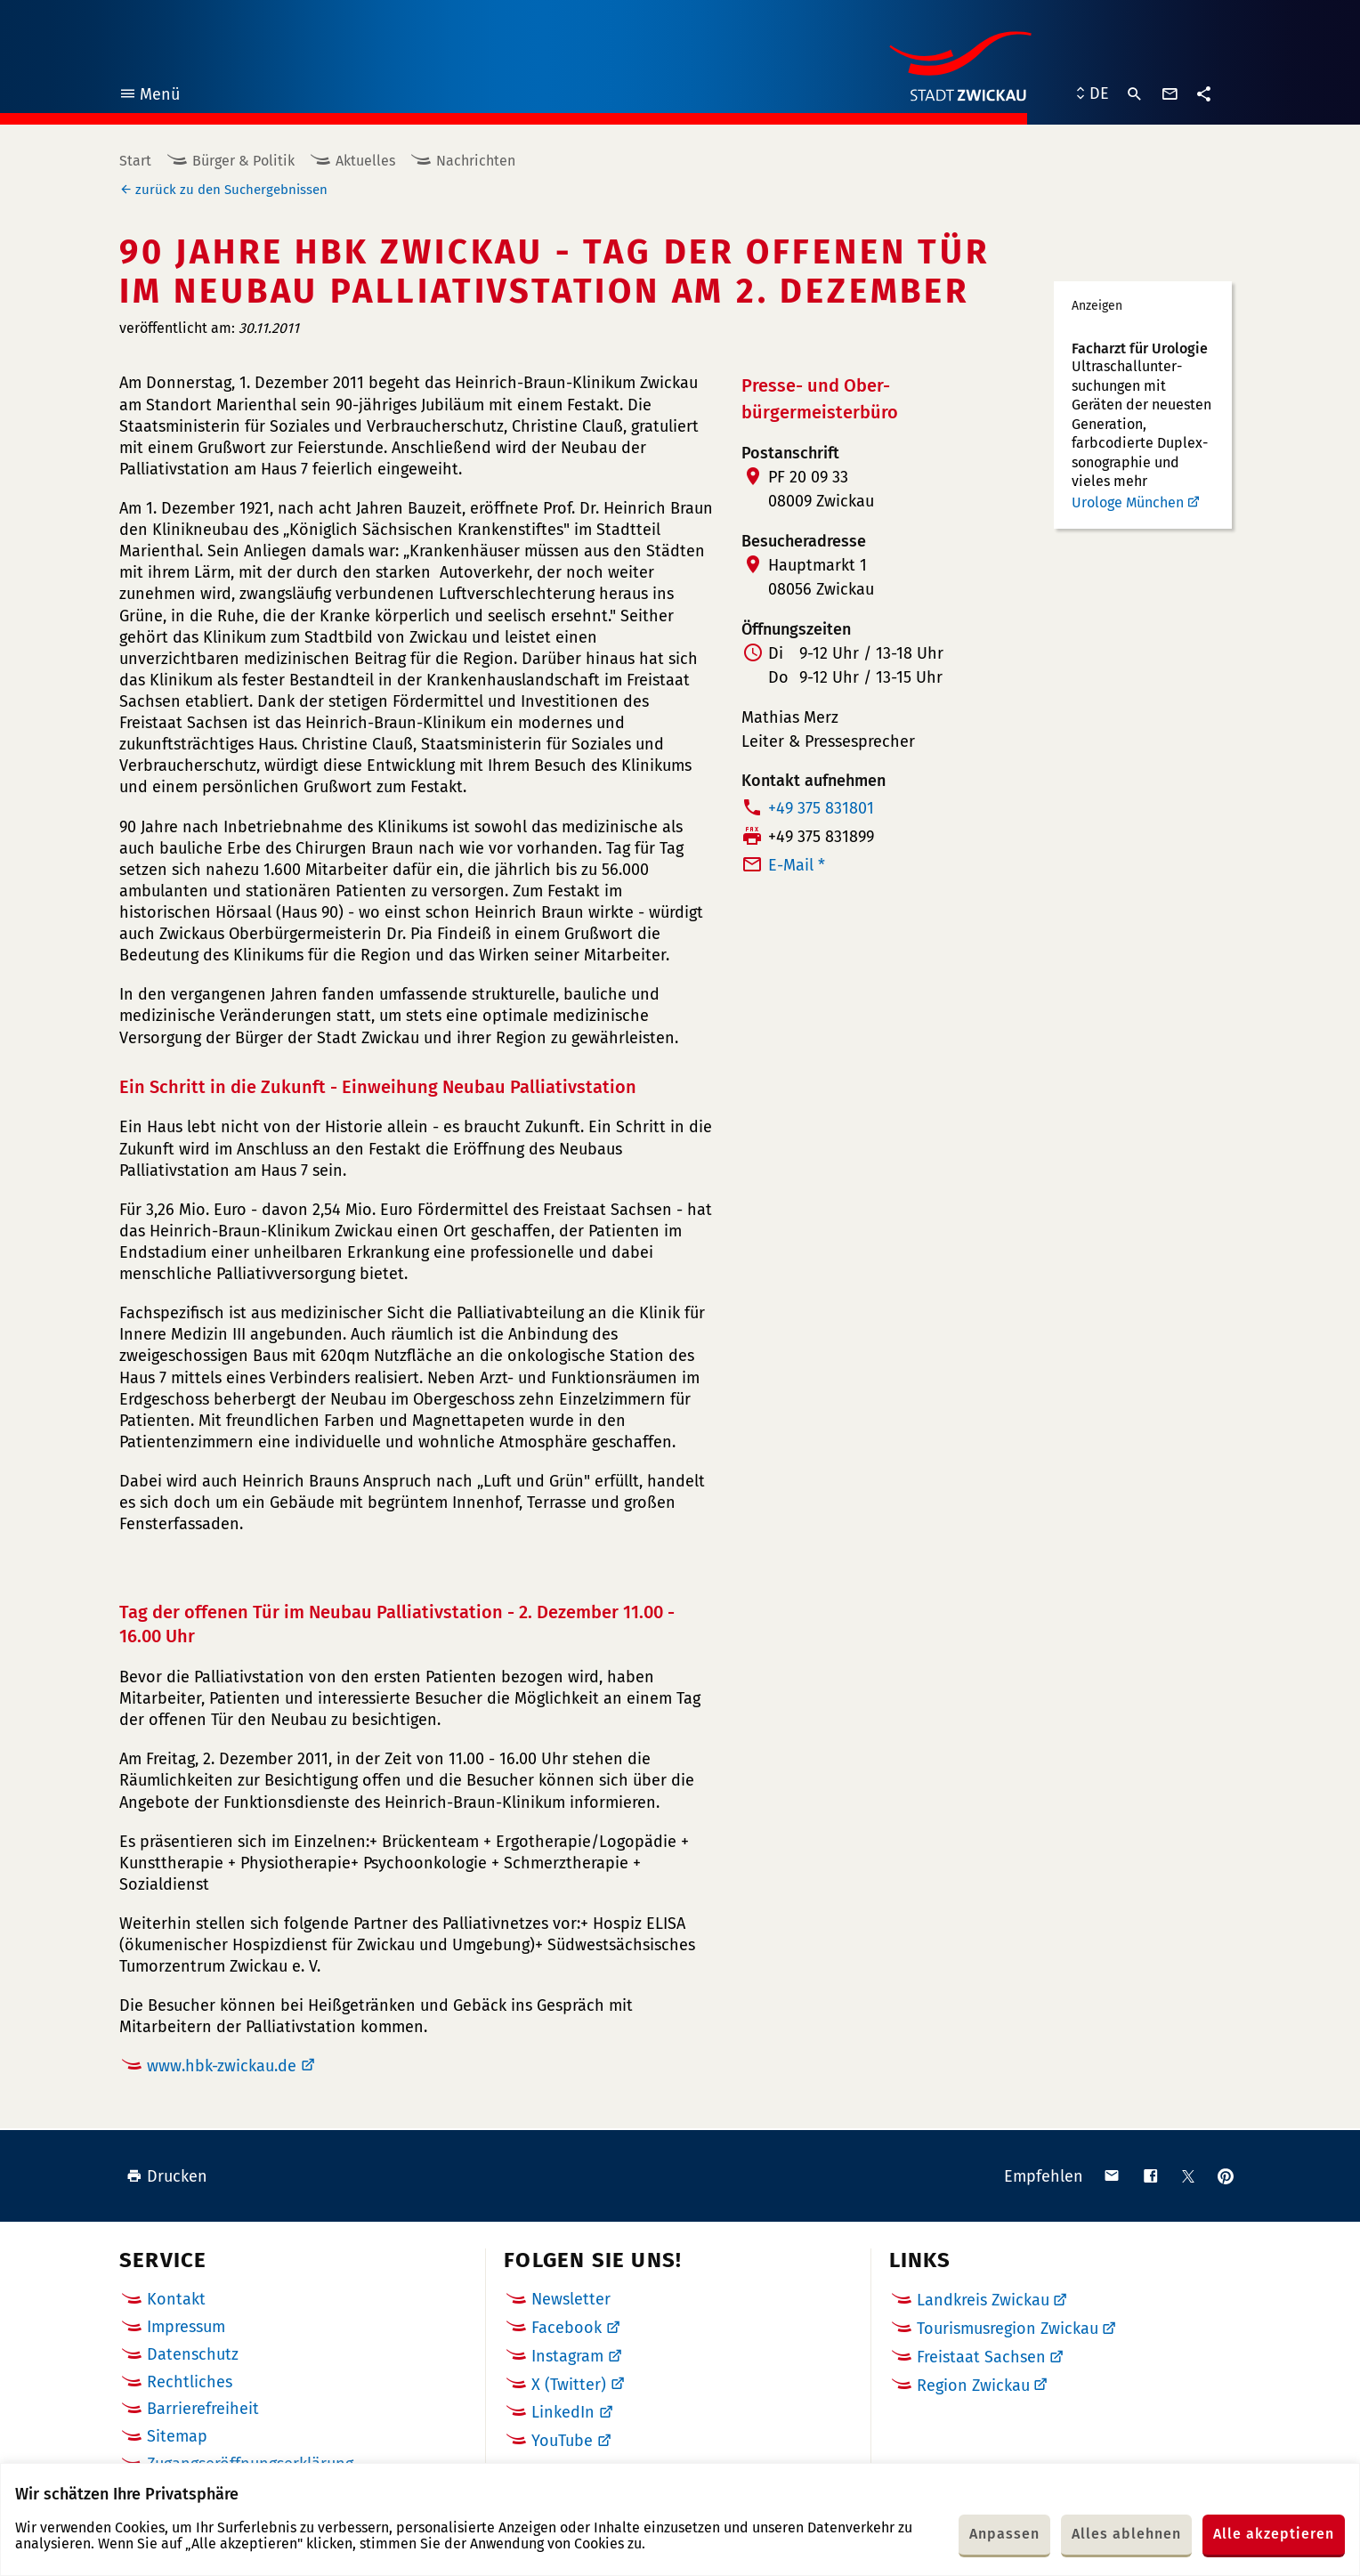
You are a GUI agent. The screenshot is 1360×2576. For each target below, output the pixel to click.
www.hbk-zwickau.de (221, 2066)
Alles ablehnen (1126, 2533)
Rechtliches (189, 2382)
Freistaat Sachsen (981, 2357)
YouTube (562, 2440)
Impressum (186, 2327)
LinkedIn (563, 2412)
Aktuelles (365, 160)
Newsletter (571, 2299)
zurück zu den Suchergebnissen (231, 190)
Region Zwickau (973, 2385)
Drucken (166, 2176)
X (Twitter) (568, 2384)
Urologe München (1128, 502)
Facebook (566, 2327)
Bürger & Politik (243, 160)
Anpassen (1004, 2533)
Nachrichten (475, 160)
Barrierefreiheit (203, 2408)
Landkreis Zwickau (983, 2300)
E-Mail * (796, 865)
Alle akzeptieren (1273, 2533)
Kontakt (176, 2299)
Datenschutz (193, 2354)
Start (135, 160)
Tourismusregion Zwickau (1007, 2328)
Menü (149, 97)
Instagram (567, 2356)
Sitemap (177, 2436)
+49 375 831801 (821, 808)
